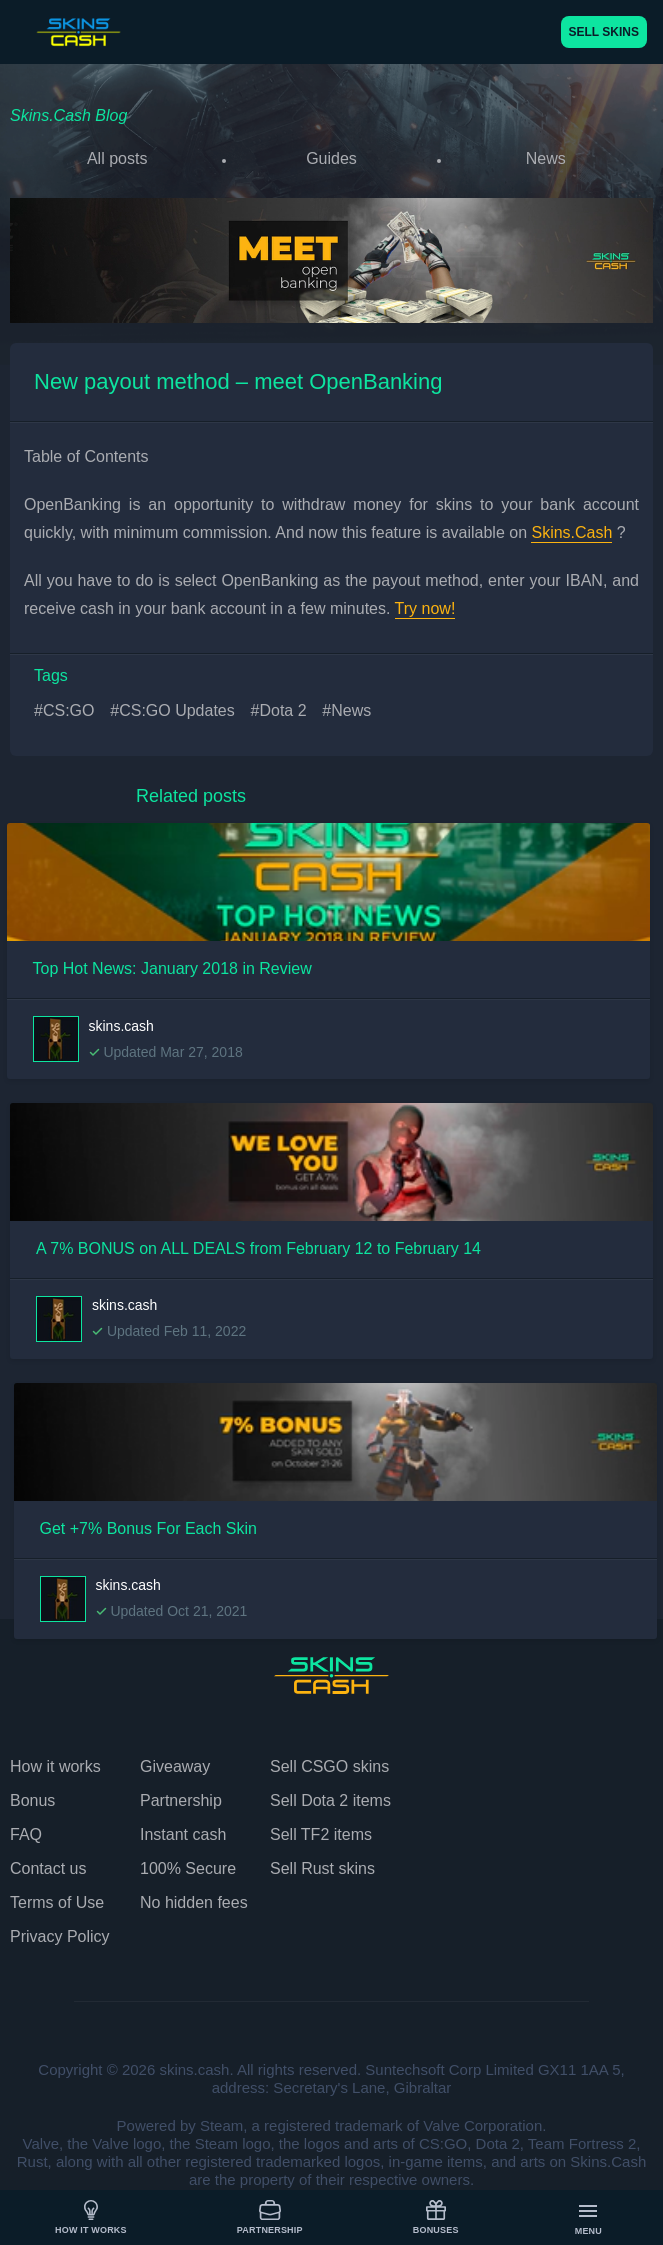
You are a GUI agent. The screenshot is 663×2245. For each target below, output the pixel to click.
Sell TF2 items (321, 1834)
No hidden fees (194, 1902)
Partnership (270, 2217)
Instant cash (183, 1834)
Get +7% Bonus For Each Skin (148, 1528)
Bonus (32, 1800)
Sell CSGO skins (329, 1766)
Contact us (48, 1868)
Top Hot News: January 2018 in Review (172, 968)
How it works (91, 2217)
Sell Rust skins (322, 1868)
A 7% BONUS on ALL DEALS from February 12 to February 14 (258, 1248)
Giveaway (175, 1766)
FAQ (26, 1834)
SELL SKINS (604, 32)
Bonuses (436, 2217)
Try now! (425, 608)
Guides (331, 158)
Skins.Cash (571, 532)
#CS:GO (64, 710)
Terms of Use (57, 1902)
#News (346, 710)
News (546, 158)
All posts (117, 158)
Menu (588, 2218)
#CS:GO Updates (172, 710)
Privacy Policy (60, 1936)
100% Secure (188, 1868)
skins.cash (121, 1026)
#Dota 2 (279, 710)
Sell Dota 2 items (330, 1800)
